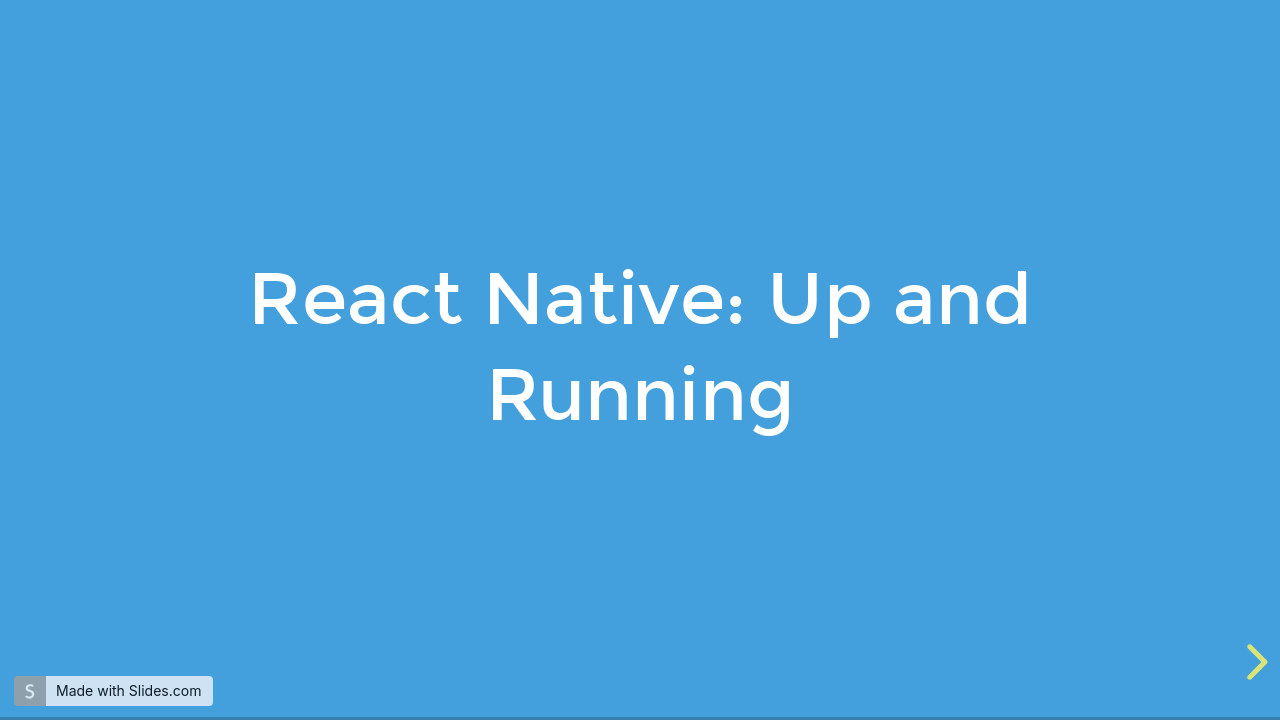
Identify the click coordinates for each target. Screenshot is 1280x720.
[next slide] (1254, 662)
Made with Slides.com (128, 690)
